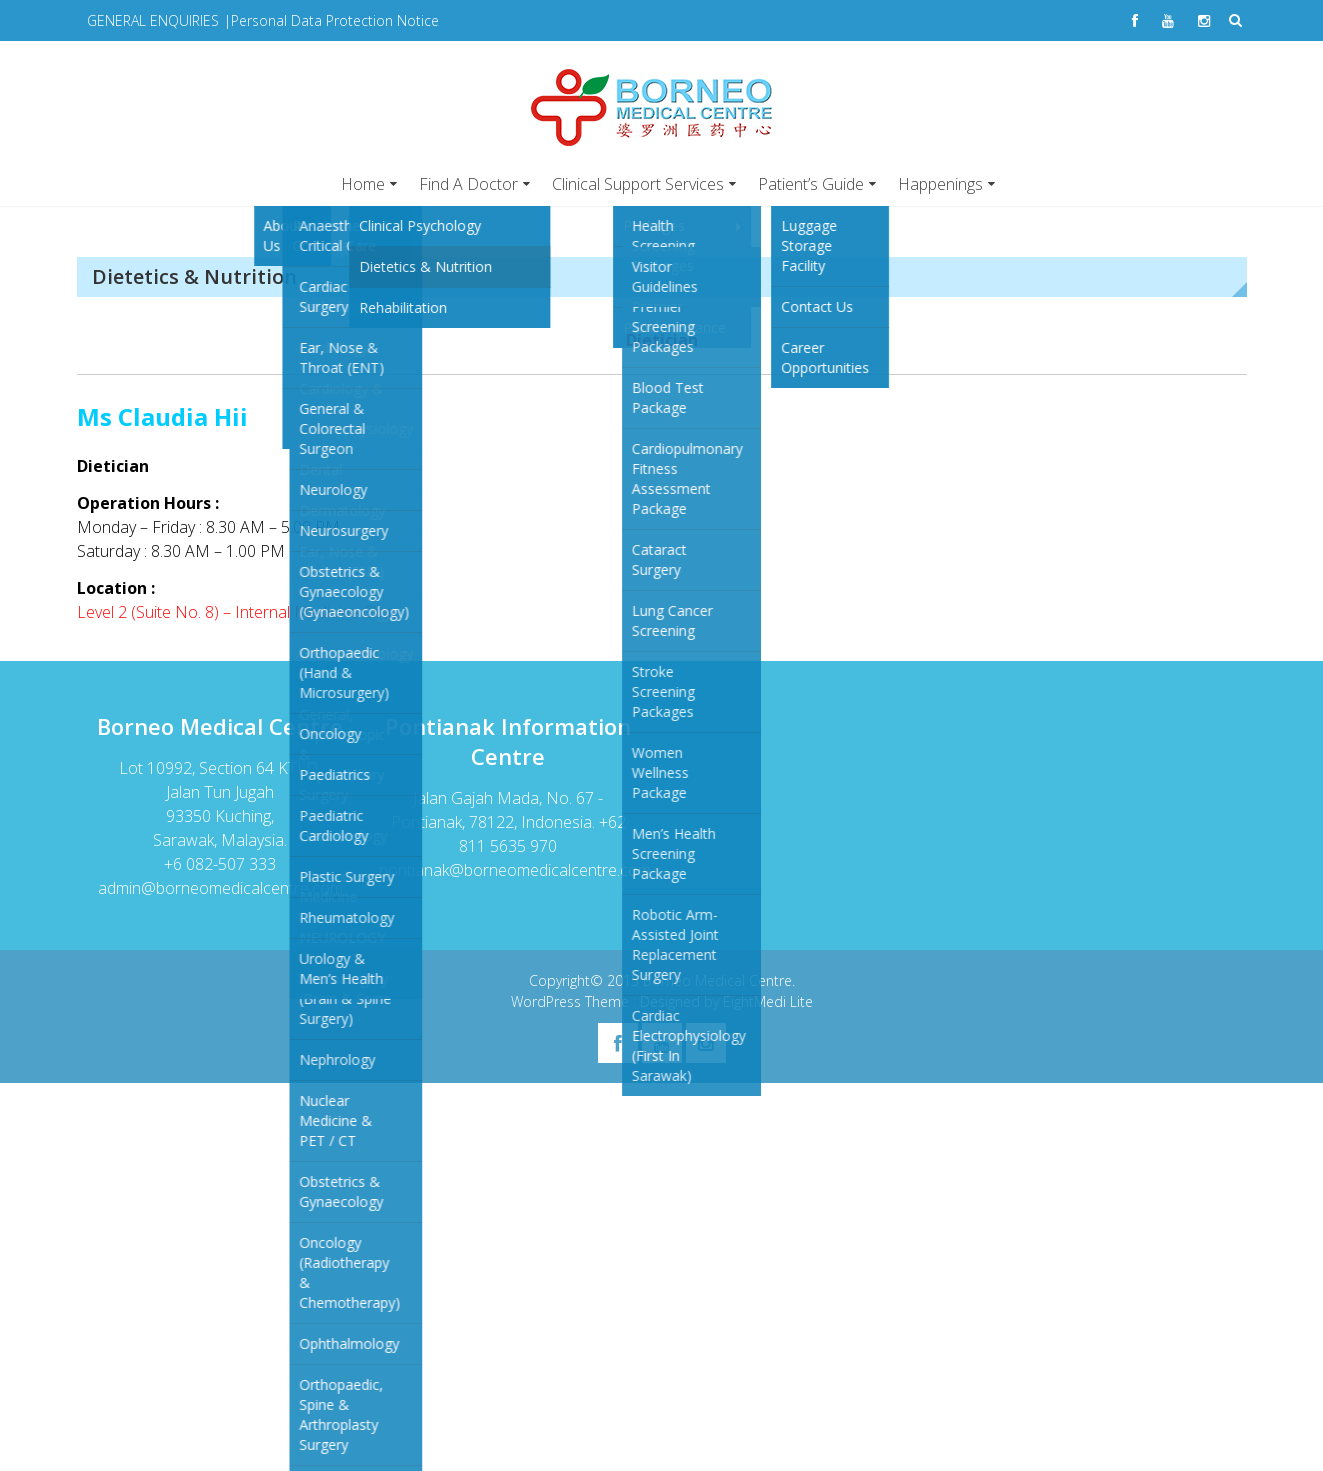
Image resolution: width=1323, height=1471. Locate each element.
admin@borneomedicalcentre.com (220, 888)
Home (363, 184)
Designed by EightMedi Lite (726, 1001)
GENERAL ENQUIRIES (153, 20)
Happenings (940, 184)
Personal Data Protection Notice (335, 20)
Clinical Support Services (638, 184)
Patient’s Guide (811, 184)
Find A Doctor (468, 184)
